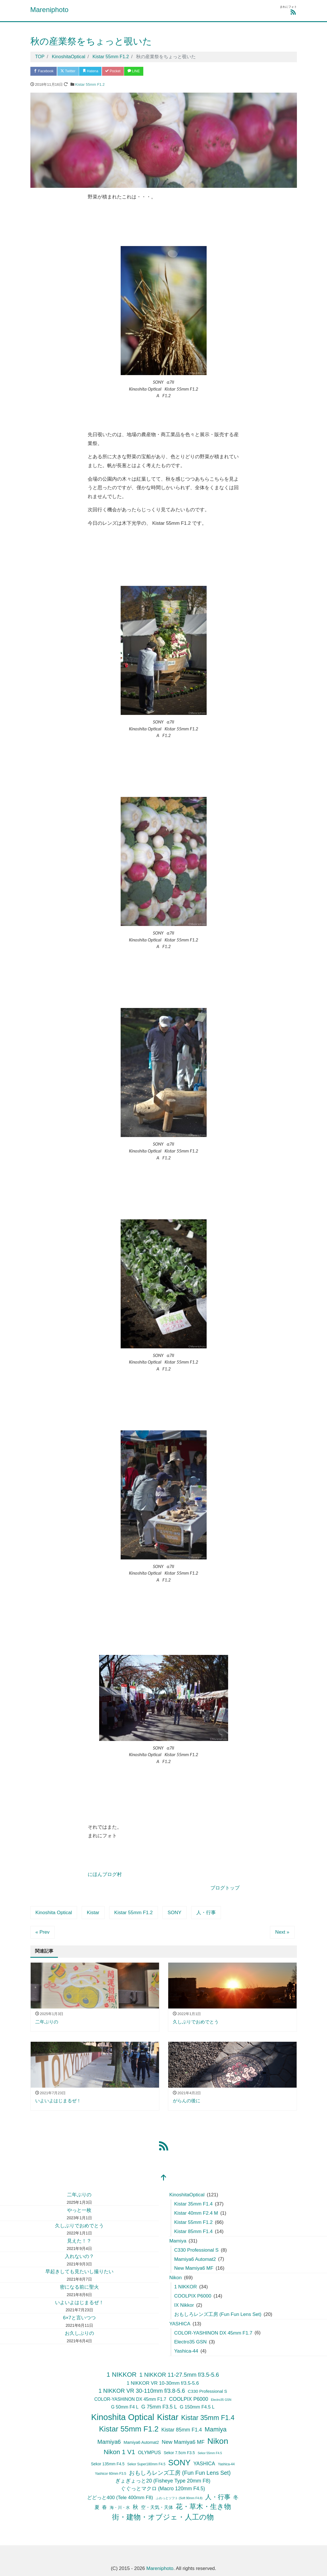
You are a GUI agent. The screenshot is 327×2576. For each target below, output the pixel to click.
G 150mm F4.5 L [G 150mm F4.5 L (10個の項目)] (197, 2407)
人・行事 (206, 1913)
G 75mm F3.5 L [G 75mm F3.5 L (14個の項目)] (159, 2407)
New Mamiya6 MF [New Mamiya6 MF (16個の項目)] (183, 2443)
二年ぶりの (79, 2195)
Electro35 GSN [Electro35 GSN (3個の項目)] (221, 2400)
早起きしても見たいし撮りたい (79, 2272)
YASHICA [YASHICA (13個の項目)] (204, 2464)
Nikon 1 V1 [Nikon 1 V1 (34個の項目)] (119, 2452)
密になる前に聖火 (79, 2287)
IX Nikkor (184, 2305)
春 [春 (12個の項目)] (104, 2508)
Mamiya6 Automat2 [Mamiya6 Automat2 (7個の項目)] (141, 2443)
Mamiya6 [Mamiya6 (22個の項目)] (109, 2442)
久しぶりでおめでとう (79, 2226)
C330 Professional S (196, 2250)
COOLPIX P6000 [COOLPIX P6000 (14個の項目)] (188, 2400)
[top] (163, 2179)
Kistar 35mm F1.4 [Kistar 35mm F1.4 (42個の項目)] (207, 2418)
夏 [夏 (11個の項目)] (97, 2508)
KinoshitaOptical (187, 2195)
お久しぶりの (79, 2334)
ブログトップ (225, 1888)
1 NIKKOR (185, 2287)
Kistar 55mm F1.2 (90, 85)
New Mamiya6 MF (194, 2268)
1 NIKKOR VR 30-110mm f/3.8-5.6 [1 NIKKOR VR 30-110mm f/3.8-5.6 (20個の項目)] (142, 2391)
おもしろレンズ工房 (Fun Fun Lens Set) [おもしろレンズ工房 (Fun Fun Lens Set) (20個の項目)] (180, 2473)
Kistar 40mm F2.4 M (196, 2213)
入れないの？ (79, 2257)
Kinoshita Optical (54, 1913)
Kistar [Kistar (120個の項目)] (168, 2417)
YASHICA (179, 2324)
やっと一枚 (79, 2211)
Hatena (95, 71)
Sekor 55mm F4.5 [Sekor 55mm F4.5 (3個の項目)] (210, 2453)
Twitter (71, 71)
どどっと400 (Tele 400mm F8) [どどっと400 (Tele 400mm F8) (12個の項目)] (120, 2498)
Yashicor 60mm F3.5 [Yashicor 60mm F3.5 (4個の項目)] (110, 2474)
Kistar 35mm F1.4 (193, 2204)
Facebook (44, 71)
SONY (174, 1913)
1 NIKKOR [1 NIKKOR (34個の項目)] (122, 2375)
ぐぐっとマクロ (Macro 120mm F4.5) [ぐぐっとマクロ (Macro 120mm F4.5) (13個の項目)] (163, 2489)
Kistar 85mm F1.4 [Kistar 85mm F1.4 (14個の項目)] (181, 2430)
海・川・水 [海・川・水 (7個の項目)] (120, 2508)
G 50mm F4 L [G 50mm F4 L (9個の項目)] (125, 2407)
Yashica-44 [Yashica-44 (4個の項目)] (226, 2465)
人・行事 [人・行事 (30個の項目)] (217, 2497)
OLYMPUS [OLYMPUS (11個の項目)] (149, 2453)
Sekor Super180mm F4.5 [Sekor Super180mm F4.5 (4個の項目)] (146, 2465)
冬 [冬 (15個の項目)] (235, 2498)
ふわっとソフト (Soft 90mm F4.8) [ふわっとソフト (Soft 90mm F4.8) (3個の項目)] (179, 2498)
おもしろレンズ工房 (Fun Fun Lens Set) (217, 2315)
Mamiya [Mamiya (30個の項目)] (215, 2429)
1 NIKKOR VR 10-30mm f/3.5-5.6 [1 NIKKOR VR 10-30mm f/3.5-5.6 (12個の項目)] (163, 2383)
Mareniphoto (49, 9)
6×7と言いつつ (79, 2318)
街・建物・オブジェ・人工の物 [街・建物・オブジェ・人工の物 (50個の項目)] (163, 2517)
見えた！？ (79, 2241)
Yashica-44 (186, 2351)
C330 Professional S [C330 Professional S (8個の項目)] (207, 2391)
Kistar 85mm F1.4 (193, 2232)
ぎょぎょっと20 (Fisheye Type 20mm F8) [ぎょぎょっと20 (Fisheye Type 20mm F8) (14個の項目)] (162, 2481)
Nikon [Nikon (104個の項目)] (217, 2441)
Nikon (175, 2278)
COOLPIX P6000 (192, 2296)
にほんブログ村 (105, 1875)
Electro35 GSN (190, 2342)
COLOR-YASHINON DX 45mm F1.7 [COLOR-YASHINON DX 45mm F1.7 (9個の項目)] (130, 2399)
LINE (141, 71)
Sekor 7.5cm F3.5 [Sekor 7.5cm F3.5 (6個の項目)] (179, 2453)
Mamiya (178, 2241)
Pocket (119, 71)
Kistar (93, 1913)
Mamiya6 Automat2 (195, 2259)
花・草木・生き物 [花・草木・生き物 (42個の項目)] (203, 2507)
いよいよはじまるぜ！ (79, 2303)
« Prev (43, 1932)
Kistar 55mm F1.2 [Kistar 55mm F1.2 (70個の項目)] (129, 2429)
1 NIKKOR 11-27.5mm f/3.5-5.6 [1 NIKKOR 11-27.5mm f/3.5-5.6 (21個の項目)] (179, 2375)
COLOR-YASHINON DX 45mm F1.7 (213, 2333)
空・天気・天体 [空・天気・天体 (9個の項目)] (157, 2507)
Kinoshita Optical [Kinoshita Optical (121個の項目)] (122, 2417)
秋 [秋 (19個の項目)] (135, 2507)
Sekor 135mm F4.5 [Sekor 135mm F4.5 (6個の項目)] (107, 2464)
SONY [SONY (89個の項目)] (179, 2463)
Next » (282, 1932)
